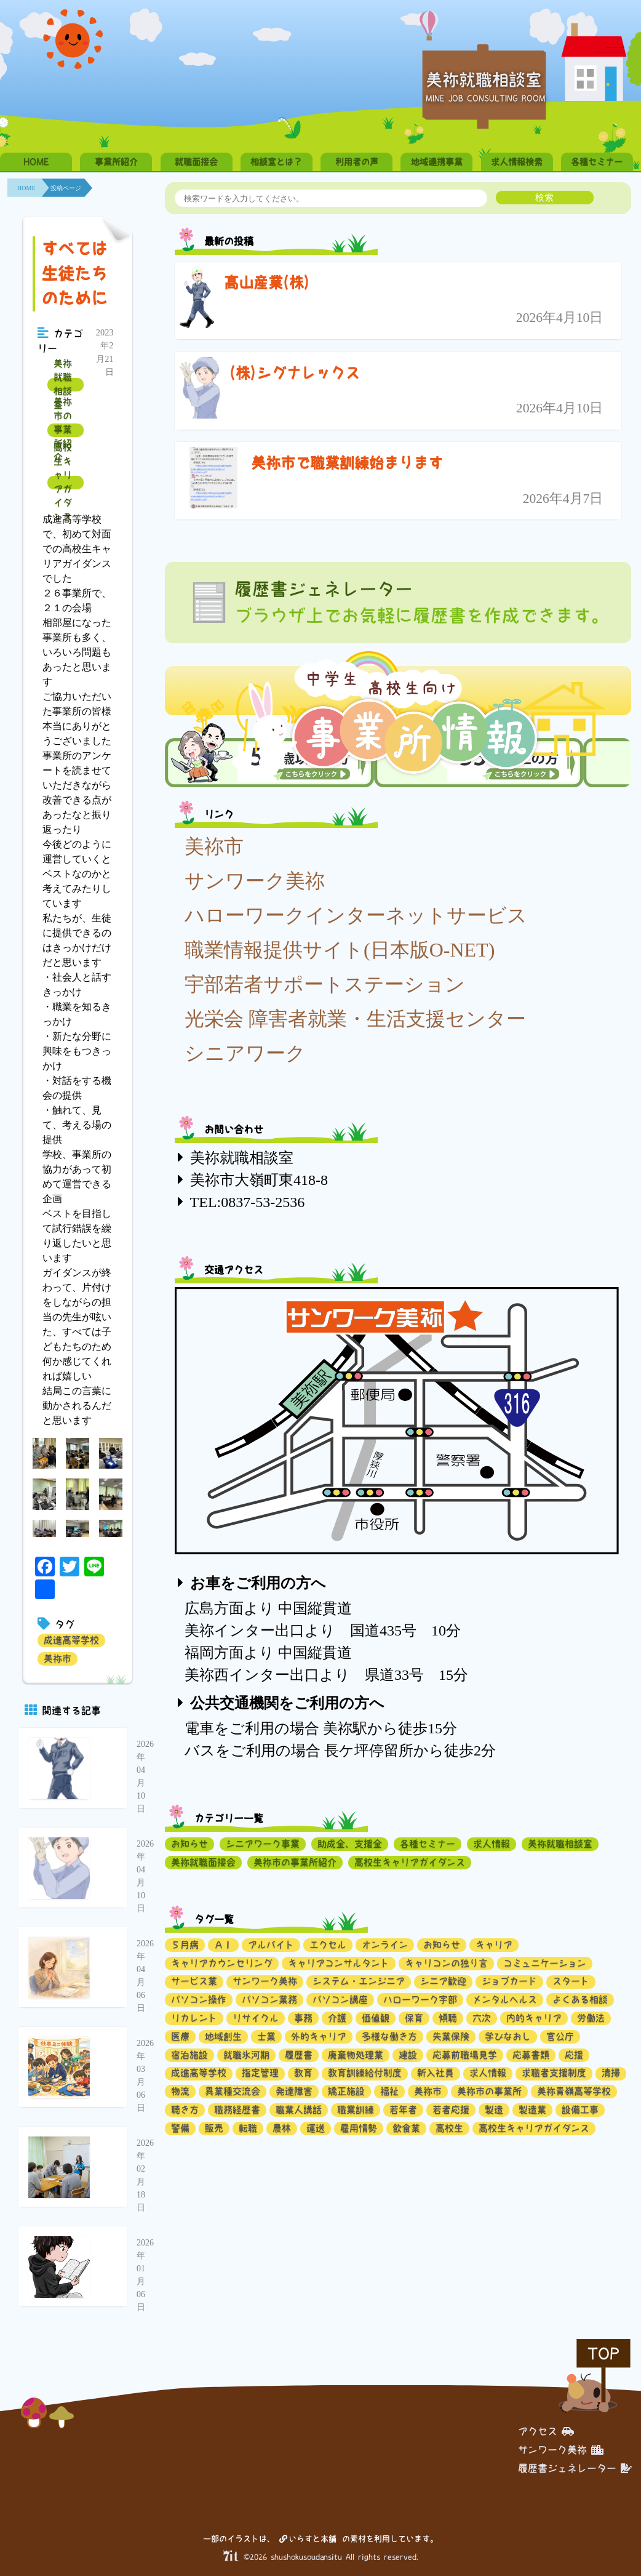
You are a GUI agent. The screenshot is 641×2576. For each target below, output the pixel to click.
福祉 (389, 2091)
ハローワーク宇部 (420, 1999)
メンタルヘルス (504, 1999)
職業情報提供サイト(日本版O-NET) (340, 950)
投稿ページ (65, 188)
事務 (303, 2018)
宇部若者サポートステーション (325, 984)
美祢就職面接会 (203, 1862)
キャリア (494, 1944)
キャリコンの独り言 (446, 1963)
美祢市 (57, 1658)
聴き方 (185, 2109)
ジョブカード (509, 1981)
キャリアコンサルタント (338, 1963)
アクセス (546, 2431)
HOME (36, 162)
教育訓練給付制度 (365, 2072)
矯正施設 (346, 2091)
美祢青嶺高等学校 (574, 2091)
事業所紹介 (116, 162)
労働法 (591, 2018)
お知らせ (189, 1843)
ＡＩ (223, 1944)
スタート (570, 1981)
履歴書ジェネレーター (575, 2468)
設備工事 (580, 2109)
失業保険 (450, 2036)
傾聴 (448, 2018)
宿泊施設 (189, 2055)
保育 (414, 2018)
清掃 (611, 2072)
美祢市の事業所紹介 (63, 430)
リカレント (194, 2018)
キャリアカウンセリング (222, 1963)
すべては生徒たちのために (74, 273)
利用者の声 (356, 162)
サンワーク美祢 (255, 881)
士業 (266, 2036)
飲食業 (406, 2128)
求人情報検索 (517, 162)
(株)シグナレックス (294, 373)
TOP (603, 2353)
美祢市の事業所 (489, 2091)
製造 (494, 2109)
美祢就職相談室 (63, 384)
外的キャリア (318, 2036)
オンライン (385, 1944)
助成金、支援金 (349, 1843)
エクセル (327, 1944)
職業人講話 (299, 2109)
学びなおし (508, 2036)
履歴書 (299, 2055)
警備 (180, 2128)
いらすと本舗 (308, 2539)
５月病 (185, 1944)
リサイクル (256, 2018)
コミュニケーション (544, 1963)
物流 (180, 2091)
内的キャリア (534, 2018)
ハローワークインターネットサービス (356, 915)
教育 (303, 2072)
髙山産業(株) (267, 282)
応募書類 (530, 2055)
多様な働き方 (389, 2036)
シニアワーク (245, 1053)
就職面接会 (196, 162)
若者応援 (450, 2109)
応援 (574, 2055)
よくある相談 (580, 1999)
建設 (408, 2055)
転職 (248, 2128)
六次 (481, 2018)
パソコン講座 (340, 1999)
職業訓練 (355, 2109)
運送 (315, 2128)
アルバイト (271, 1944)
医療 (180, 2036)
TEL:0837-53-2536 (247, 1202)
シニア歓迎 (443, 1981)
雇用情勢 (358, 2128)
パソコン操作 (198, 1999)
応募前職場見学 (464, 2055)
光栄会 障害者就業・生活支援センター (355, 1019)
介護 (337, 2018)
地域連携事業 (437, 162)
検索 (544, 197)
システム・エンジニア (359, 1981)
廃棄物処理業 (355, 2055)
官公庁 (560, 2036)
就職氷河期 (246, 2055)
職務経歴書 (237, 2109)
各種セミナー (597, 162)
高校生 (449, 2128)
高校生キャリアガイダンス (63, 482)
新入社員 (435, 2072)
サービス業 (194, 1981)
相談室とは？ (276, 162)
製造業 (532, 2109)
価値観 (375, 2018)
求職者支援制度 (554, 2072)
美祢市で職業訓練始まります (347, 462)
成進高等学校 (71, 1640)
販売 (214, 2128)
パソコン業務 (269, 1999)
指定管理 (260, 2072)
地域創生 (223, 2036)
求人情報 (491, 1843)
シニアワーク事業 (263, 1843)
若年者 (403, 2109)
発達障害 (294, 2091)
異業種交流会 (232, 2091)
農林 (282, 2128)
